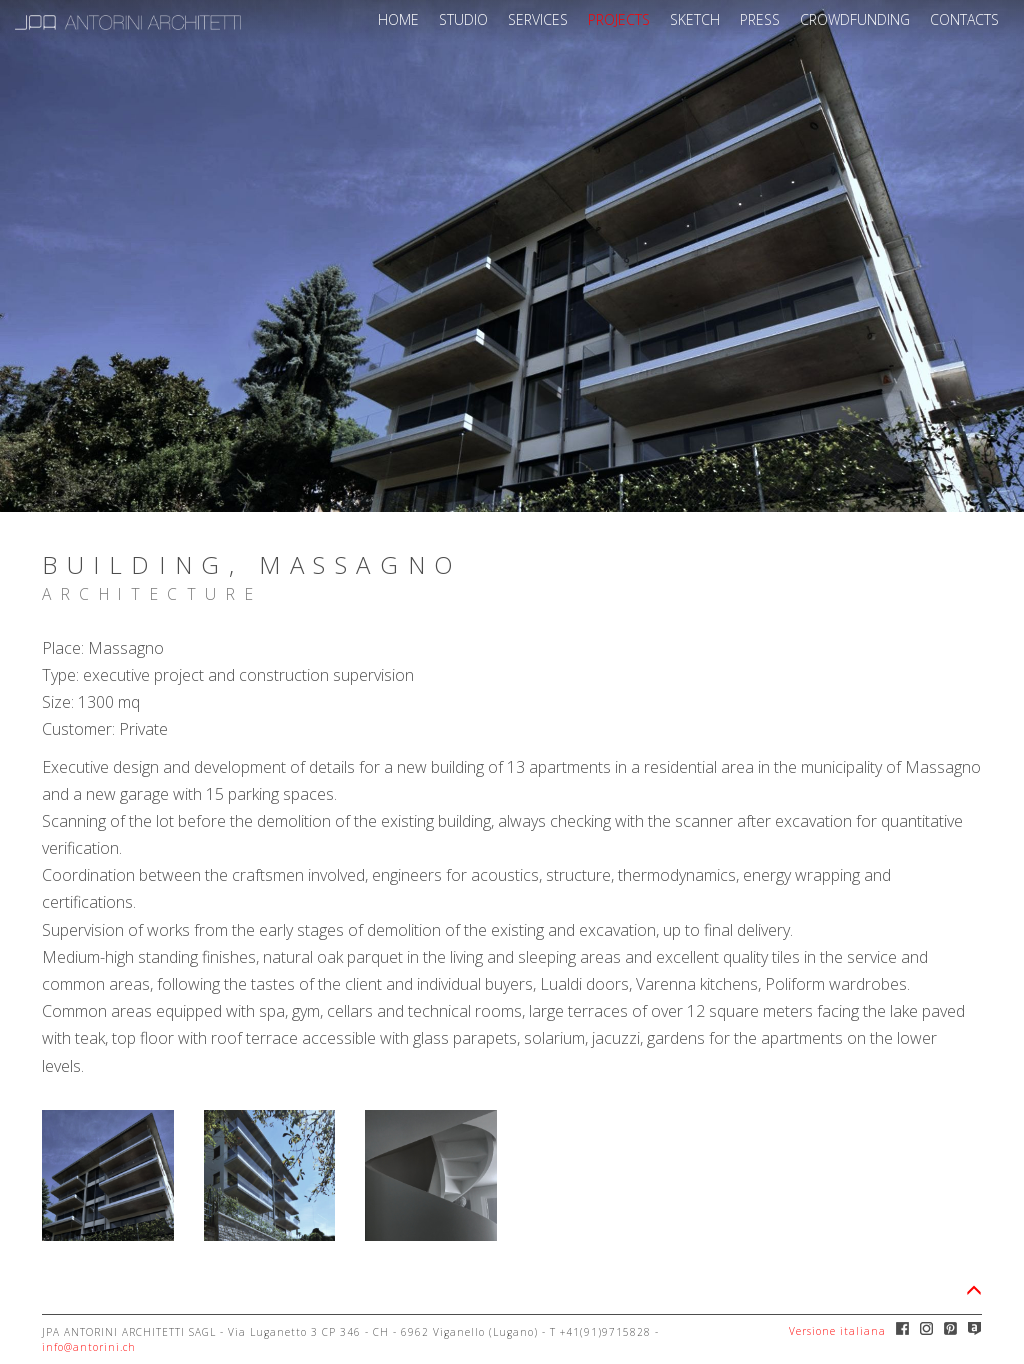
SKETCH (695, 19)
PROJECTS (619, 19)
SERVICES (538, 19)
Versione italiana (837, 1331)
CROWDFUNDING (855, 19)
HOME (398, 19)
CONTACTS (964, 19)
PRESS (760, 19)
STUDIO (463, 19)
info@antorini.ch (89, 1347)
